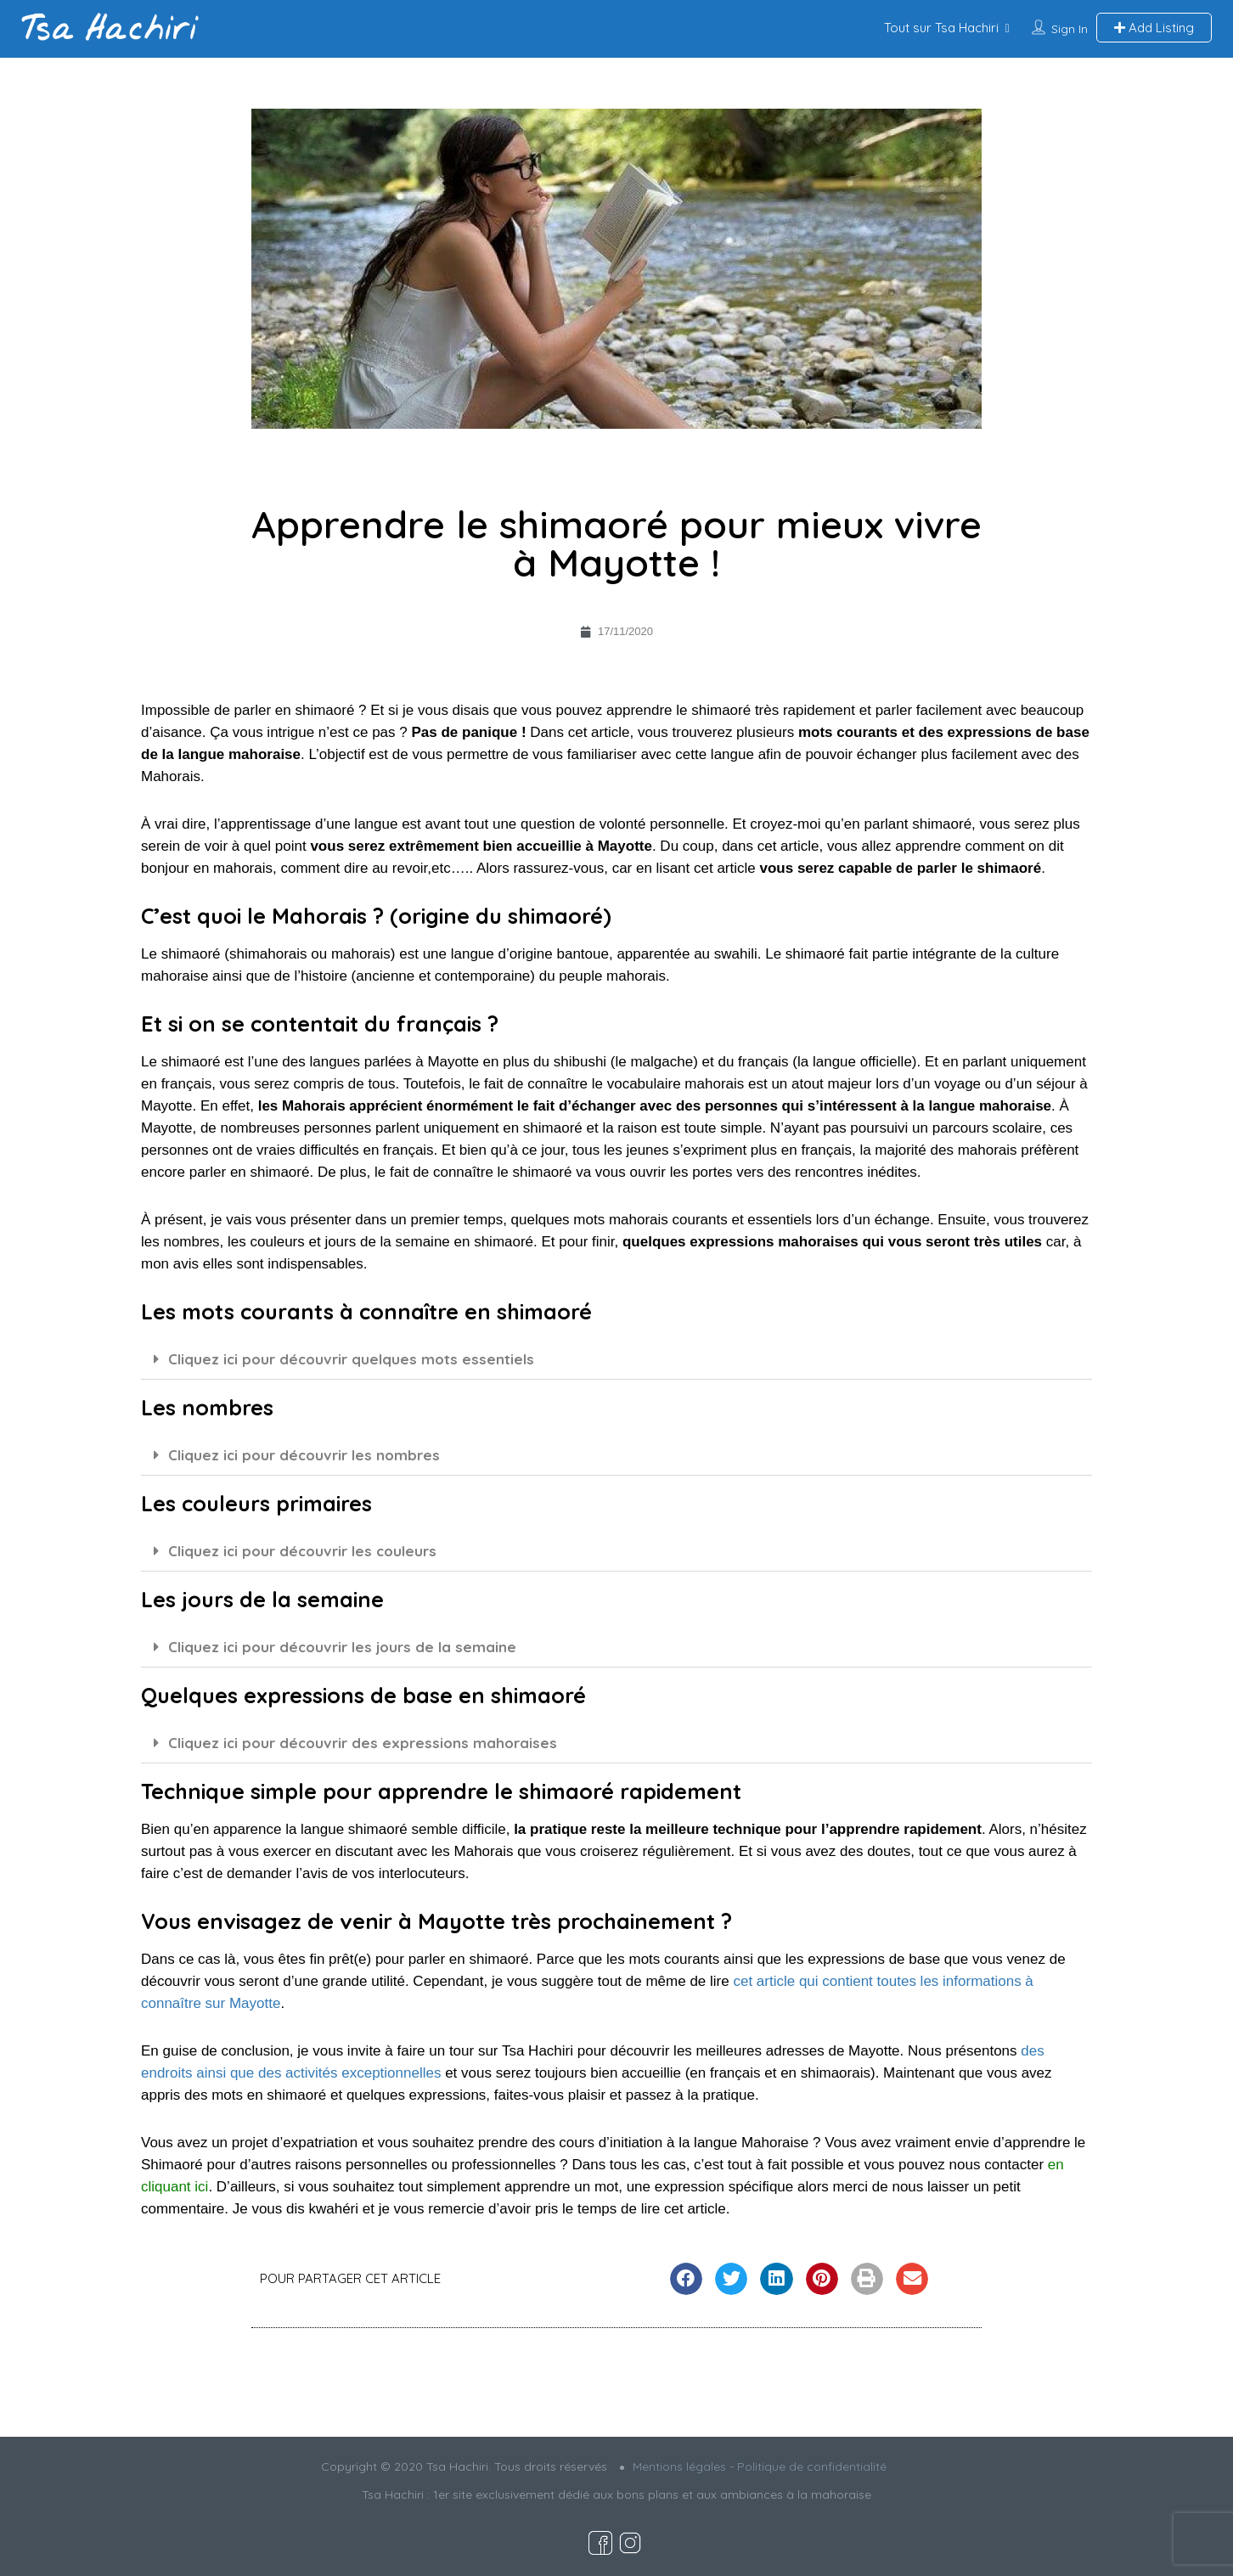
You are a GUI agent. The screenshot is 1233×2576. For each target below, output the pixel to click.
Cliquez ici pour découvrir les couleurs (302, 1551)
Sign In (1069, 29)
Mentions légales (679, 2466)
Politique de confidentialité (812, 2466)
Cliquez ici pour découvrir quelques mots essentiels (351, 1359)
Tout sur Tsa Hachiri (941, 28)
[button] (616, 1359)
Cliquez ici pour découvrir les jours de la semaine (342, 1647)
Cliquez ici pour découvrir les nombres (304, 1455)
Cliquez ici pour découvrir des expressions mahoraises (362, 1743)
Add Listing (1154, 28)
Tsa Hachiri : (397, 2494)
